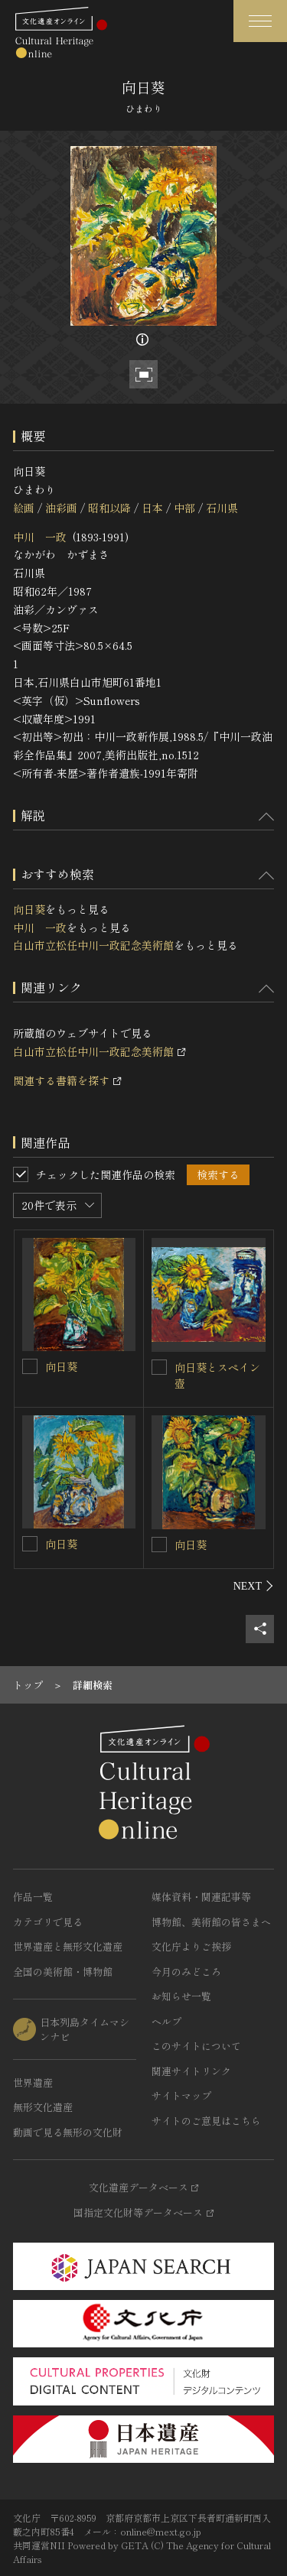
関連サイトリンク (191, 2071)
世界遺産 (33, 2082)
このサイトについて (196, 2045)
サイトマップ (181, 2095)
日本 (152, 507)
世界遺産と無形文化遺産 (67, 1946)
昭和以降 (109, 507)
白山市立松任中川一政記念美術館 (93, 945)
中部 (184, 507)
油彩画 (61, 507)
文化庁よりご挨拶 (191, 1946)
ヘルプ (166, 2021)
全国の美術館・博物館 (63, 1971)
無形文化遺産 (43, 2107)
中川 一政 (40, 536)
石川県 (222, 507)
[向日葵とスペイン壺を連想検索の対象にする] (159, 1367)
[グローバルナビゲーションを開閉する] (260, 21)
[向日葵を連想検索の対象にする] (30, 1366)
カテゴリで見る (48, 1922)
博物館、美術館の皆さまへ (211, 1922)
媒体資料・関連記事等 (201, 1896)
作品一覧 (33, 1896)
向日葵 (29, 909)
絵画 (23, 507)
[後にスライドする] (253, 1585)
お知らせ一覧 (181, 1996)
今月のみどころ (186, 1971)
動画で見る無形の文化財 (67, 2132)
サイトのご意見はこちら (206, 2120)
